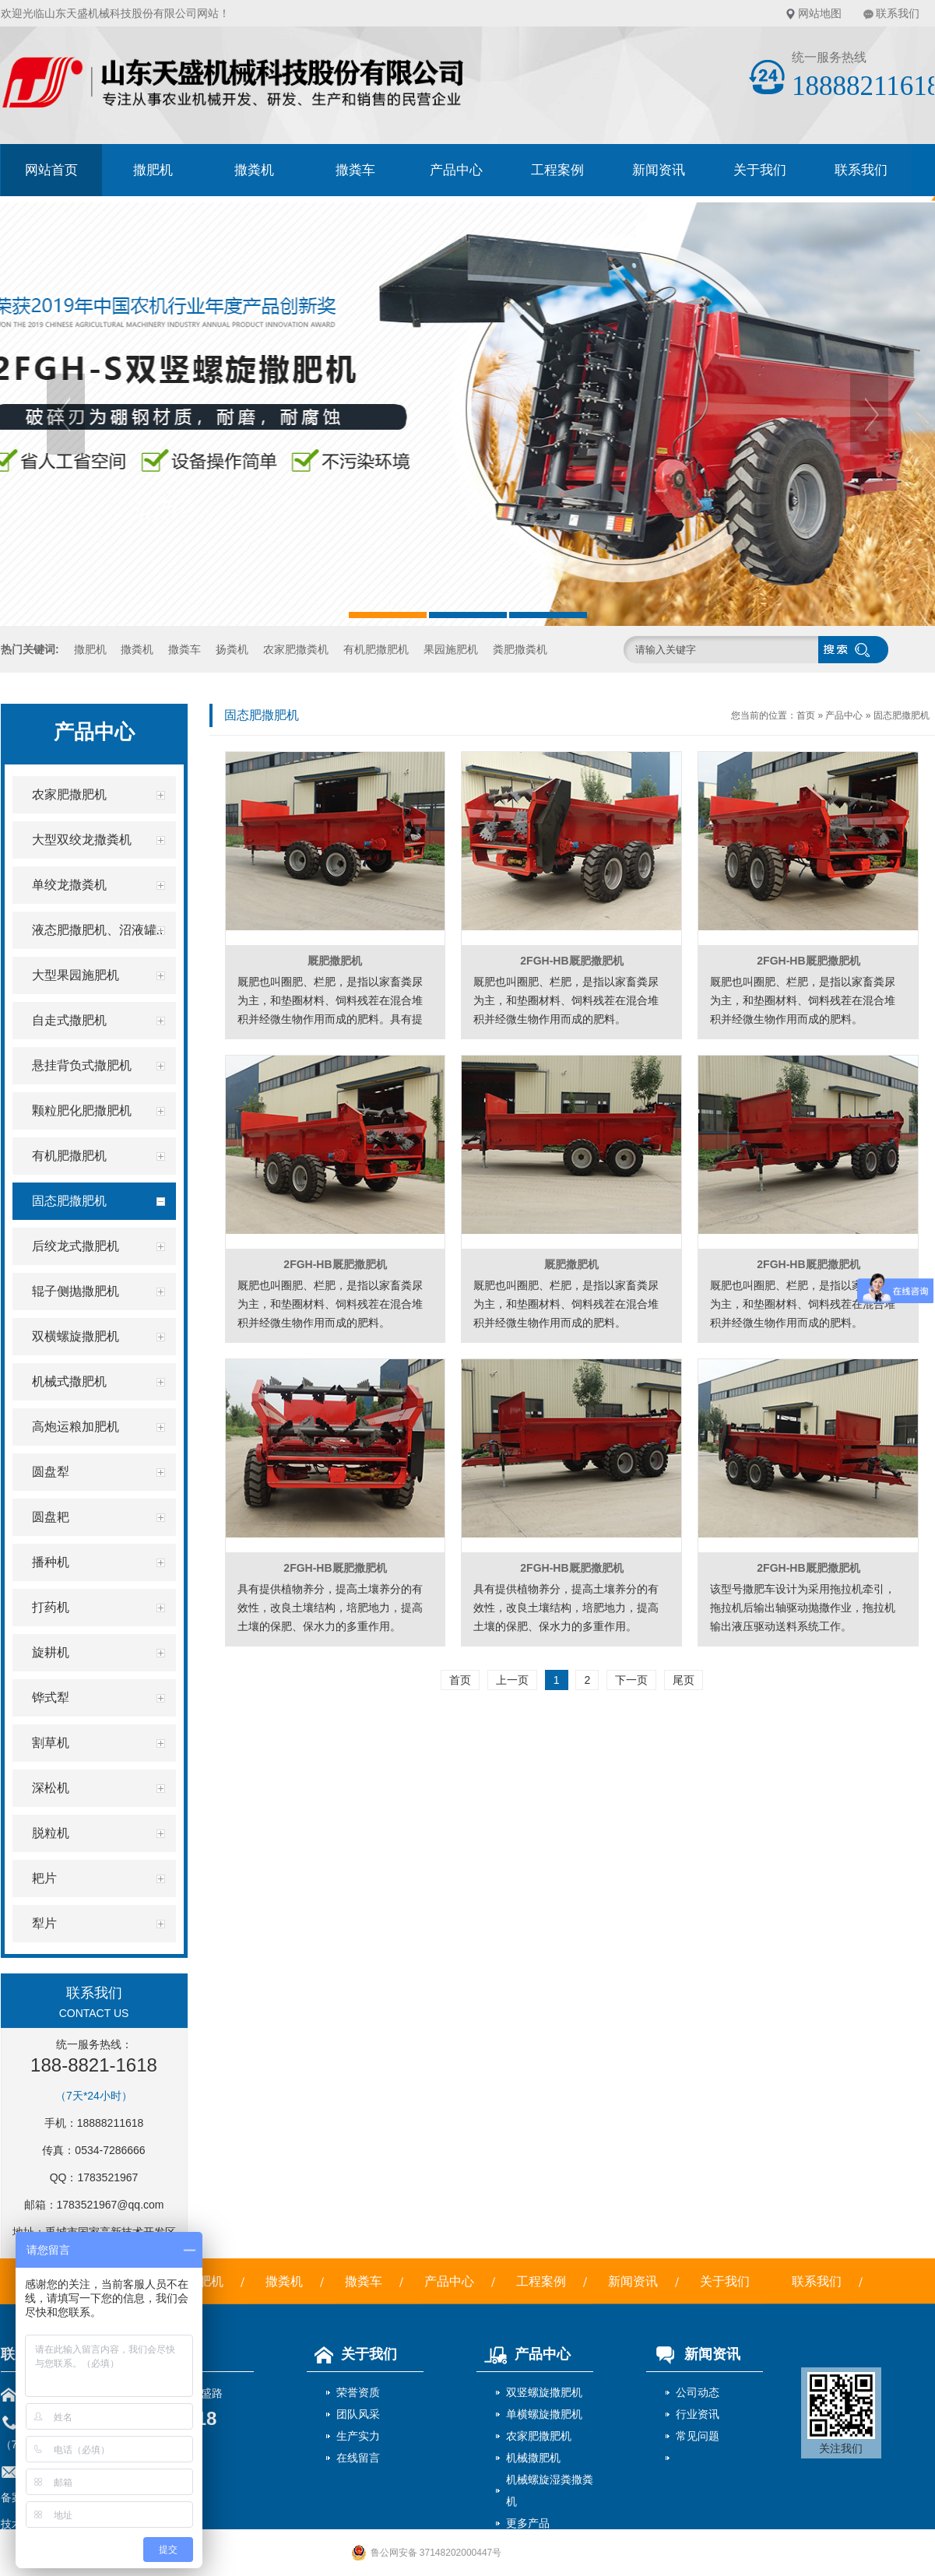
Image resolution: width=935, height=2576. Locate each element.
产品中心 (456, 170)
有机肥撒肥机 (376, 649)
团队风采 (358, 2414)
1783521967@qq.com (110, 2204)
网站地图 (820, 13)
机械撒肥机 (533, 2457)
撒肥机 (153, 170)
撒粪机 (254, 170)
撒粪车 (355, 170)
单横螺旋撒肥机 (544, 2414)
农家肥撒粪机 (296, 649)
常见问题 (697, 2436)
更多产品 (528, 2523)
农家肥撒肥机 (538, 2436)
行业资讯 (697, 2414)
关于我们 (759, 170)
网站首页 (51, 170)
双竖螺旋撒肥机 (544, 2392)
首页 (805, 715)
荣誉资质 (358, 2392)
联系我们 (897, 13)
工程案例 (557, 170)
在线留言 (358, 2457)
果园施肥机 (451, 649)
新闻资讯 (658, 170)
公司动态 (697, 2392)
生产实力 (358, 2436)
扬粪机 (232, 649)
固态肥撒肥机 (901, 715)
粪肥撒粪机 (520, 649)
